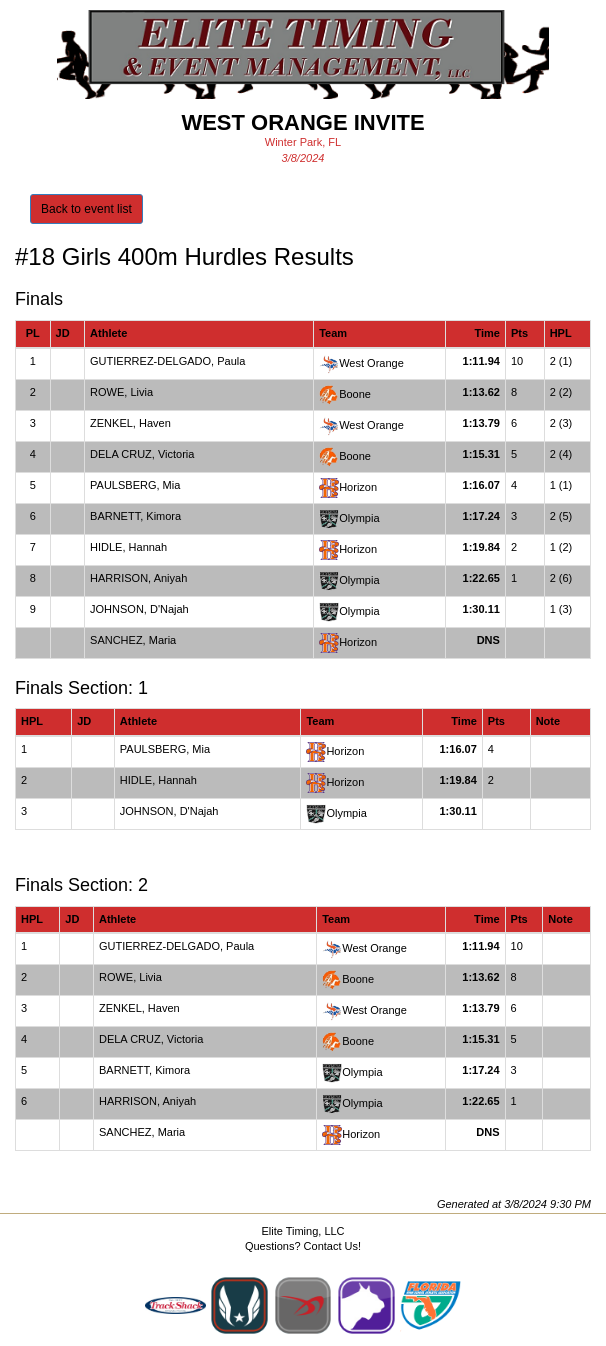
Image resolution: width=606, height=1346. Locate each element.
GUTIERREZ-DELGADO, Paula (167, 361)
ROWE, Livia (121, 392)
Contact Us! (332, 1246)
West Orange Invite (302, 122)
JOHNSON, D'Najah (139, 609)
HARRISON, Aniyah (138, 578)
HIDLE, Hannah (128, 547)
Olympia (359, 518)
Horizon (358, 487)
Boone (355, 394)
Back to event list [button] (86, 209)
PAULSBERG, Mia (135, 485)
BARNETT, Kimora (135, 516)
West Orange (371, 363)
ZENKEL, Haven (130, 423)
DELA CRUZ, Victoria (142, 454)
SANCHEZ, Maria (133, 640)
